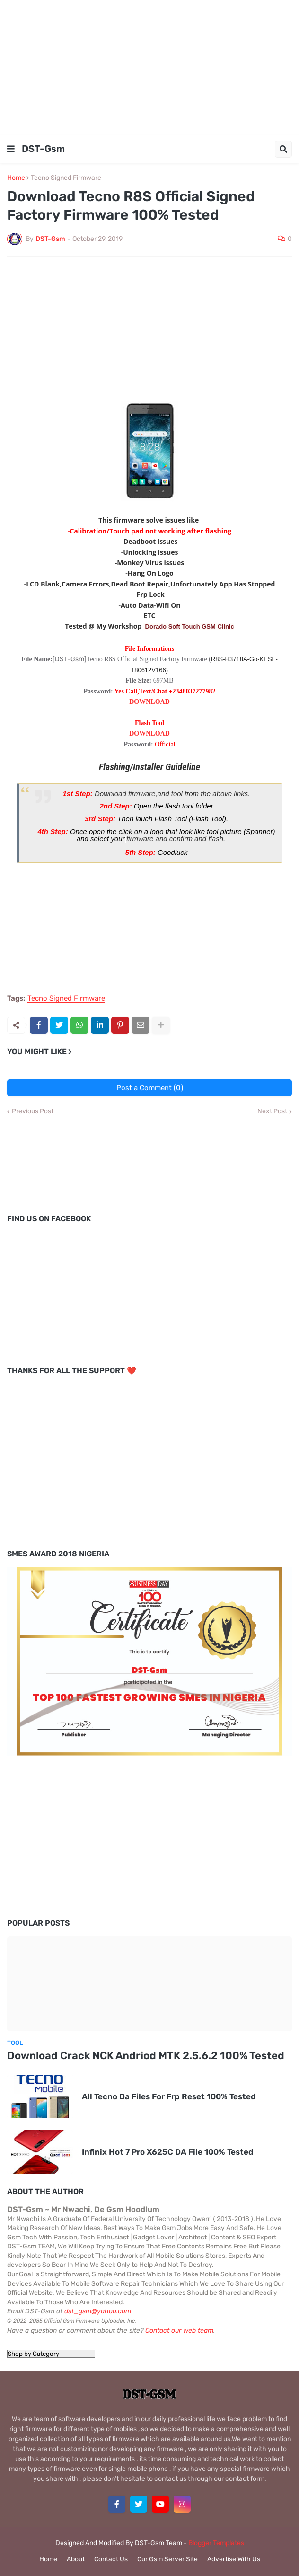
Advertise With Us (233, 2559)
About (76, 2559)
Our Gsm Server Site (167, 2559)
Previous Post (32, 1111)
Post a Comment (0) (149, 1088)
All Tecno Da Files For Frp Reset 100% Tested (169, 2096)
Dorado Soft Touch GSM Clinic (189, 626)
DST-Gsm (43, 148)
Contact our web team (179, 2331)
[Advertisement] (149, 66)
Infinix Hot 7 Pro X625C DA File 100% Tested (168, 2152)
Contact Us (111, 2559)
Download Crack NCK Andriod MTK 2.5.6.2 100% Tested (145, 2055)
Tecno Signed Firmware (66, 178)
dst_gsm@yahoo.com (97, 2311)
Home (16, 178)
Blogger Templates (216, 2543)
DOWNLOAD (149, 701)
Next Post (272, 1111)
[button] (11, 149)
